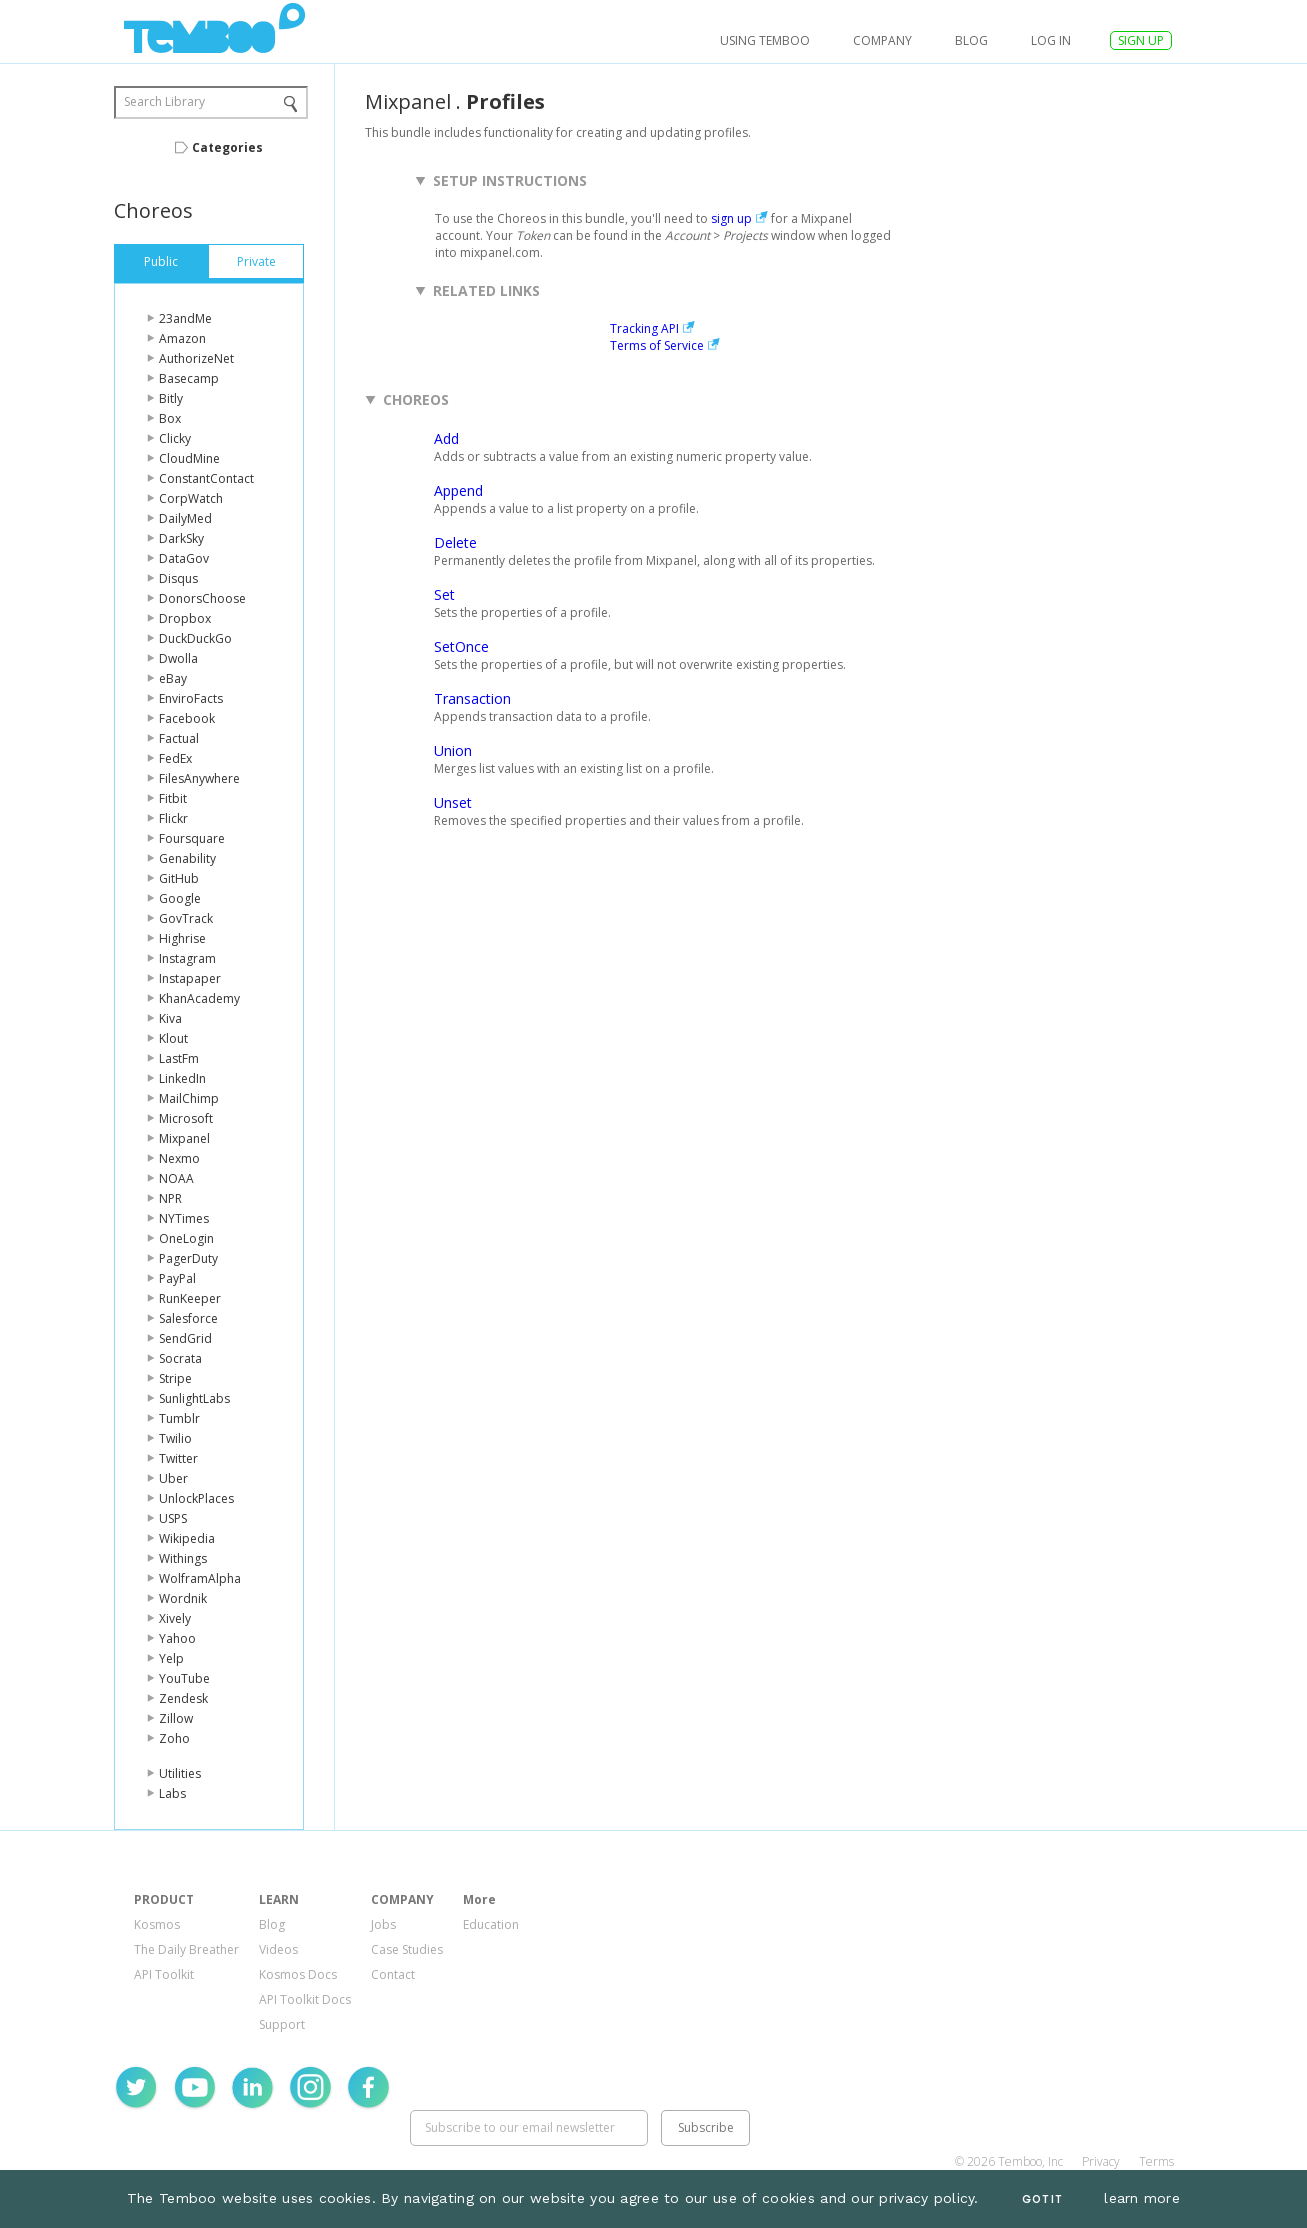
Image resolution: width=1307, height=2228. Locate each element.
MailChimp (189, 1098)
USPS (173, 1518)
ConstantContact (206, 478)
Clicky (175, 438)
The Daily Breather (186, 1949)
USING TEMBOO (765, 40)
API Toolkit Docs (305, 1999)
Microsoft (186, 1118)
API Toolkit (164, 1974)
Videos (278, 1949)
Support (282, 2024)
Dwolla (178, 658)
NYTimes (184, 1218)
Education (491, 1924)
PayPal (177, 1278)
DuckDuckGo (195, 638)
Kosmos (157, 1924)
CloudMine (189, 458)
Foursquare (192, 838)
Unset (453, 802)
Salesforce (188, 1318)
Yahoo (177, 1638)
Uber (173, 1478)
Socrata (180, 1358)
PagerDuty (188, 1258)
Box (170, 418)
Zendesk (183, 1698)
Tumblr (179, 1418)
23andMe (185, 318)
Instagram (187, 958)
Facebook (187, 718)
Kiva (170, 1018)
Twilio (175, 1438)
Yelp (171, 1658)
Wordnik (183, 1598)
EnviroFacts (191, 698)
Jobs (383, 1924)
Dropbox (185, 618)
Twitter (178, 1458)
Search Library (164, 101)
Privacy (1101, 2161)
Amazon (182, 338)
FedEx (175, 758)
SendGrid (185, 1338)
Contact (393, 1974)
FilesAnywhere (199, 778)
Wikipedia (187, 1538)
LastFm (179, 1058)
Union (453, 750)
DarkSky (181, 538)
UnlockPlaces (196, 1498)
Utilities (180, 1773)
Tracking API (644, 328)
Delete (455, 542)
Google (180, 898)
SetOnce (461, 646)
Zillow (176, 1718)
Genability (187, 858)
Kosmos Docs (298, 1974)
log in (1051, 40)
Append (458, 490)
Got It (1042, 2199)
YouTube (184, 1678)
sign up (731, 218)
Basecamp (189, 378)
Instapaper (190, 978)
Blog (971, 40)
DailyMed (185, 518)
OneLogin (186, 1238)
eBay (173, 678)
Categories (227, 147)
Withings (183, 1558)
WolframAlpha (200, 1578)
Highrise (182, 938)
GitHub (179, 878)
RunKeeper (190, 1298)
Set (444, 594)
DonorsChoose (202, 598)
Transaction (472, 698)
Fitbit (173, 798)
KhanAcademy (199, 998)
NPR (170, 1198)
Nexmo (179, 1158)
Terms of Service (657, 345)
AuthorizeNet (196, 358)
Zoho (174, 1738)
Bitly (171, 398)
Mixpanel (184, 1138)
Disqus (178, 578)
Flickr (173, 818)
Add (446, 438)
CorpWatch (191, 498)
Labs (172, 1793)
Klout (173, 1038)
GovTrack (186, 918)
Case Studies (407, 1949)
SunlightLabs (194, 1398)
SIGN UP (1141, 40)
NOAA (176, 1178)
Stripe (175, 1378)
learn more (1142, 2198)
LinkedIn (182, 1078)
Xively (175, 1618)
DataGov (184, 558)
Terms (1156, 2161)
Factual (179, 738)
